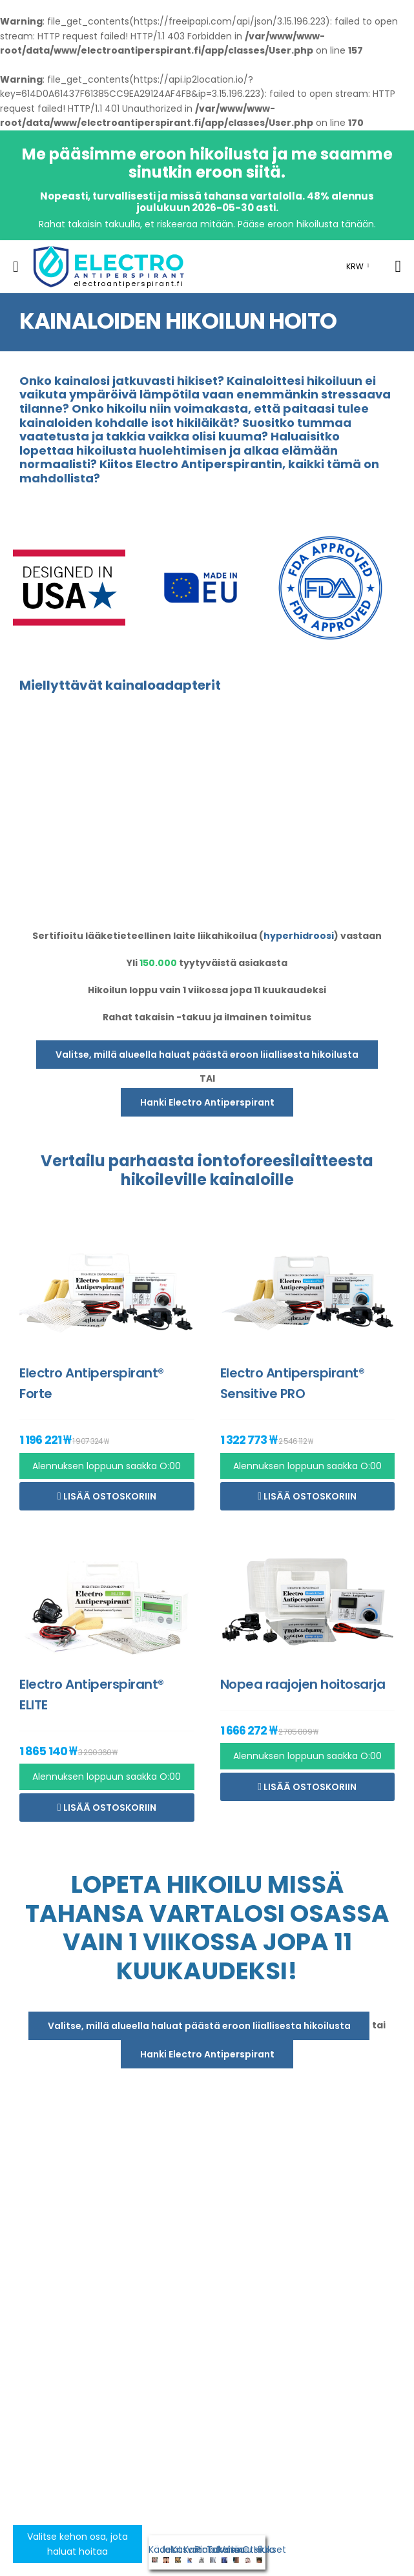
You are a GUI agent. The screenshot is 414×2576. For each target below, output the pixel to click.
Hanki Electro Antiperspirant (207, 1102)
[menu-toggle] (16, 266)
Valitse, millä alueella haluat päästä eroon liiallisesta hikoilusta (207, 1054)
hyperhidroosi (299, 935)
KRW (355, 266)
